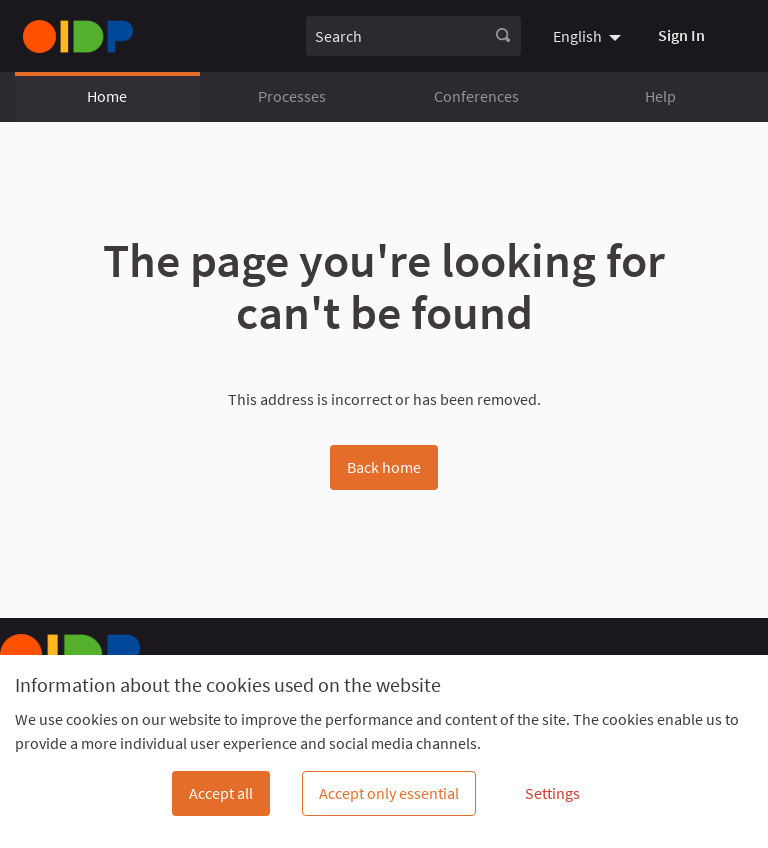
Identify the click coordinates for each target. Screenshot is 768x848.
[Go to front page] (78, 36)
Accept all (221, 793)
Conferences (476, 96)
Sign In (681, 35)
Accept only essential (389, 793)
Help (660, 96)
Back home (384, 467)
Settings (552, 793)
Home (107, 96)
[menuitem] (589, 36)
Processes (292, 96)
